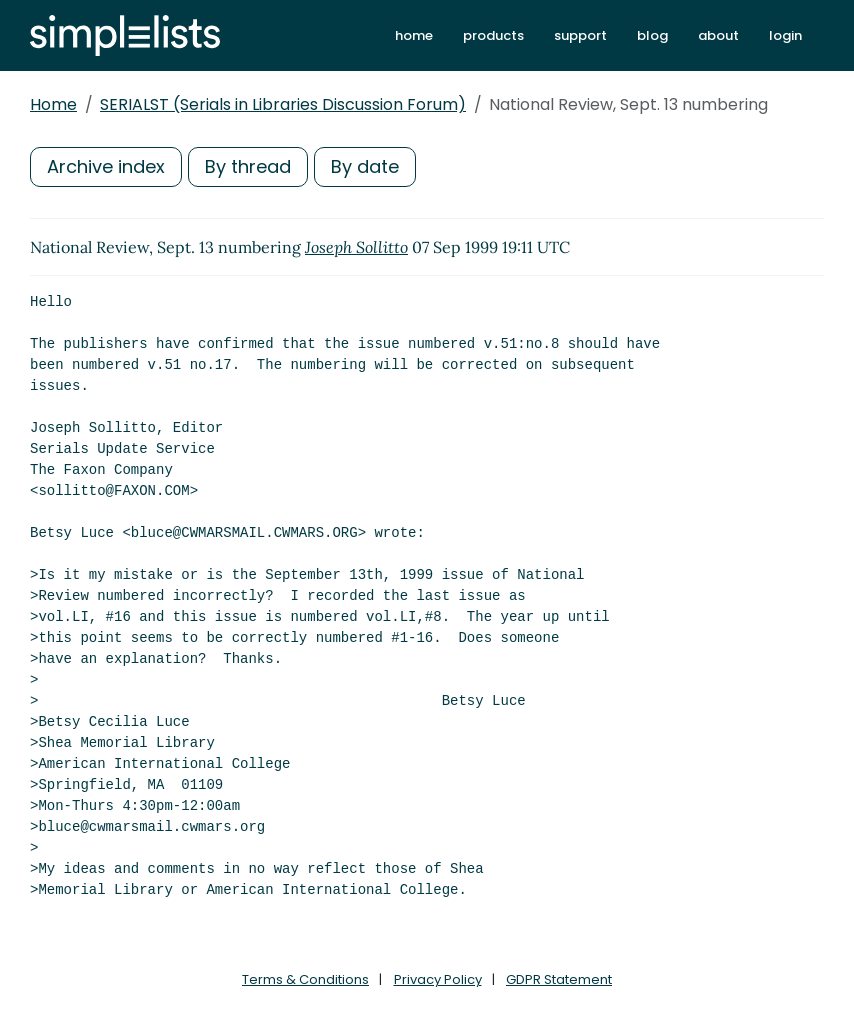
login (785, 35)
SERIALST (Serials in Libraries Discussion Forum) (283, 104)
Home (53, 104)
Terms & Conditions (305, 979)
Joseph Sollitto (356, 247)
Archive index (106, 166)
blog (652, 35)
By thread (248, 166)
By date (365, 166)
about (718, 35)
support (580, 35)
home (414, 35)
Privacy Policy (438, 979)
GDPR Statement (559, 979)
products (493, 35)
